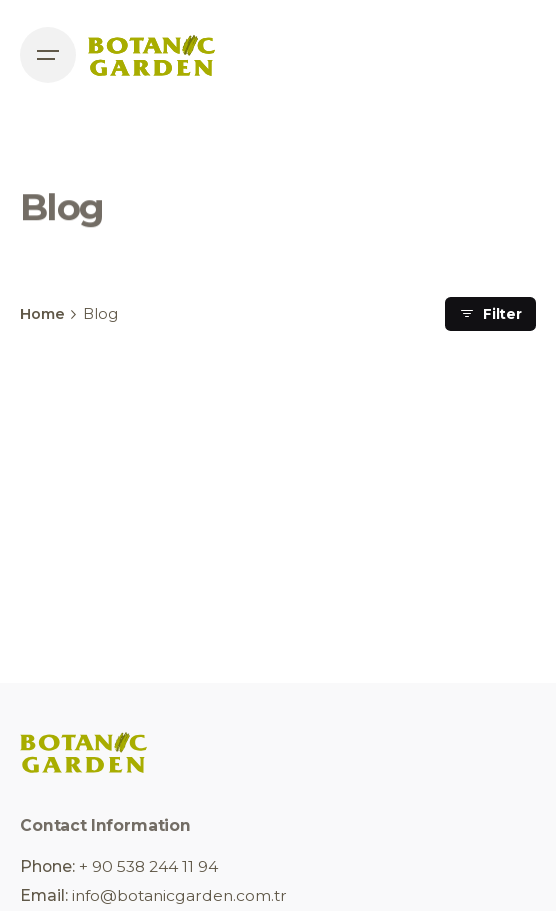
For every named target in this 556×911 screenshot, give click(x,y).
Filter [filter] (490, 314)
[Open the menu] (48, 55)
